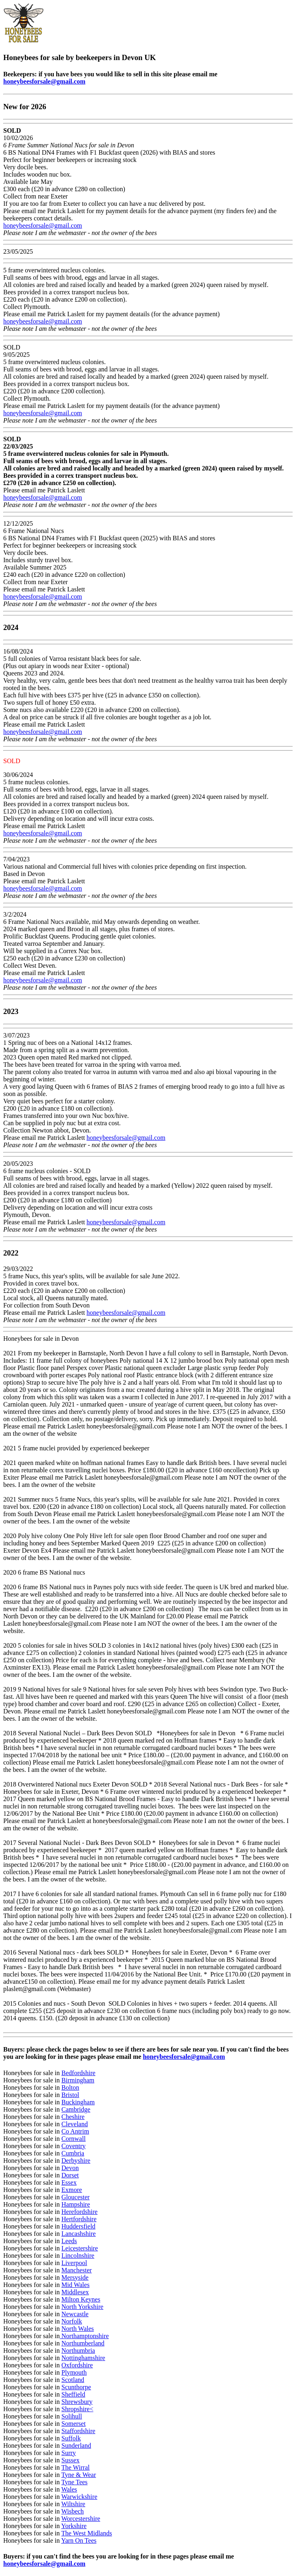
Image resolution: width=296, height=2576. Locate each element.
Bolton (70, 2087)
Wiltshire (73, 2503)
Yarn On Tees (78, 2540)
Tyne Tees (74, 2482)
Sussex (70, 2460)
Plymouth (74, 2372)
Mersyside (75, 2277)
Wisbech (72, 2511)
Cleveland (74, 2124)
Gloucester (75, 2197)
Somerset (73, 2423)
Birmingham (77, 2080)
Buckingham (78, 2102)
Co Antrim (75, 2131)
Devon (70, 2167)
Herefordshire (79, 2211)
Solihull (71, 2416)
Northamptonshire (84, 2335)
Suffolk (71, 2438)
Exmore (71, 2189)
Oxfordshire (77, 2365)
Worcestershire (80, 2518)
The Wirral (75, 2467)
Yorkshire (73, 2525)
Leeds (69, 2240)
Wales (69, 2489)
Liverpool (74, 2262)
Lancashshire (78, 2233)
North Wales (77, 2328)
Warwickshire (79, 2496)
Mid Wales (75, 2284)
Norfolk (71, 2321)
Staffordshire (78, 2430)
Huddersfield (78, 2226)
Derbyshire (75, 2160)
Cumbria (72, 2153)
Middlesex (75, 2292)
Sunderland (76, 2445)
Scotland (72, 2379)
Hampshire (75, 2204)
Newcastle (75, 2314)
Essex (68, 2182)
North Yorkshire (82, 2306)
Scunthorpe (76, 2387)
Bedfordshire (78, 2072)
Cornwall (73, 2138)
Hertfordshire (78, 2219)
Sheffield (73, 2394)
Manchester (76, 2270)
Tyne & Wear (78, 2474)
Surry (68, 2452)
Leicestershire (79, 2248)
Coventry (73, 2145)
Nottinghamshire (83, 2357)
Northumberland (82, 2343)
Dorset (70, 2175)
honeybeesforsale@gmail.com (44, 81)
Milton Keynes (80, 2299)
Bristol (70, 2094)
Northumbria (78, 2350)
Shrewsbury (76, 2401)
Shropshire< (77, 2409)
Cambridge (75, 2109)
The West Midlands (86, 2533)
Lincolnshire (77, 2255)
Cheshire (73, 2116)
